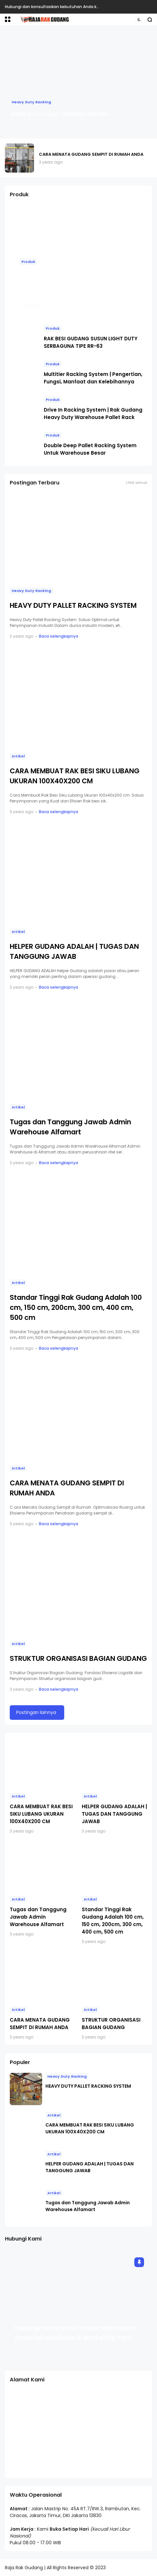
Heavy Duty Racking (31, 102)
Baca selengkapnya (58, 636)
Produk (28, 261)
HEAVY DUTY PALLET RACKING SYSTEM (58, 114)
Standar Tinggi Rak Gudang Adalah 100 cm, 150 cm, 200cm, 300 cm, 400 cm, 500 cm (76, 1307)
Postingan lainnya (36, 1712)
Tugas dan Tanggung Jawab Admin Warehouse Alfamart (38, 1917)
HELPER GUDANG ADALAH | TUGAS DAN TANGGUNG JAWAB (114, 1814)
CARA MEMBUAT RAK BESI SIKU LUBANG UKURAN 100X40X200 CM (41, 1814)
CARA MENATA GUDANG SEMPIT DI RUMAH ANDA (91, 154)
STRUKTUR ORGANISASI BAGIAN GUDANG (78, 1658)
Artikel (18, 756)
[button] (7, 19)
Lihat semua (136, 482)
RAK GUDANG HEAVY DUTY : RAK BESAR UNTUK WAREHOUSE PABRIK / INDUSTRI (74, 284)
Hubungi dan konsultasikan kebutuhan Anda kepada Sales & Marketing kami (80, 6)
